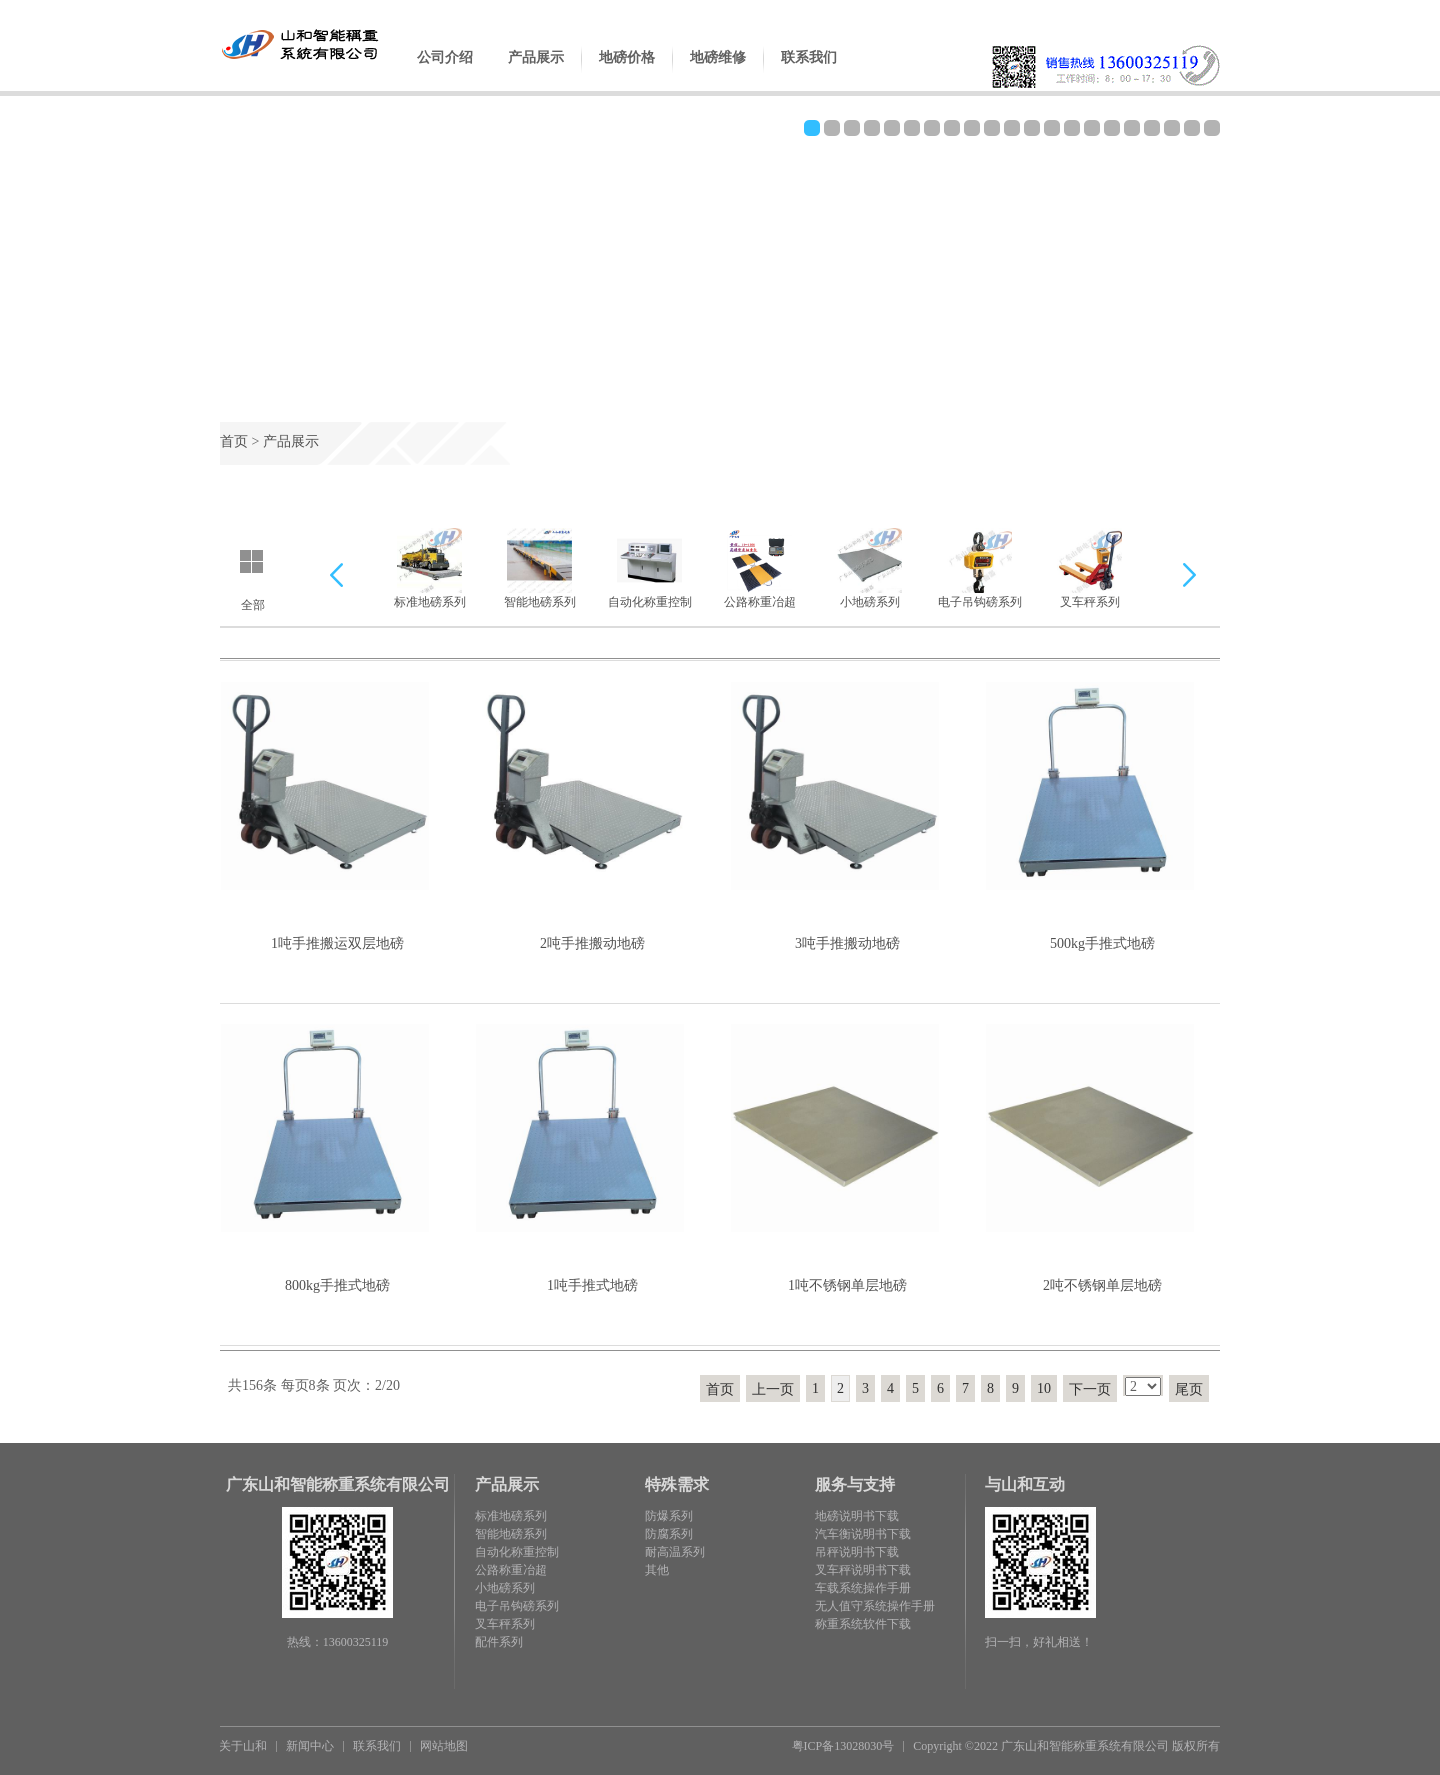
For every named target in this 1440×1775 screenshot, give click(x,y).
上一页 (773, 1389)
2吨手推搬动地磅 (592, 943)
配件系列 (499, 1642)
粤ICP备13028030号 (843, 1746)
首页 (234, 441)
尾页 (1189, 1389)
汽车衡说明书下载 (863, 1534)
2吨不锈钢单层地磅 (1102, 1285)
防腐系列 (669, 1534)
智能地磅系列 (540, 568)
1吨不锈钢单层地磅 (847, 1285)
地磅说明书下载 (857, 1516)
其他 (657, 1570)
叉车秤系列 (1089, 568)
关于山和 (243, 1746)
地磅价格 (627, 73)
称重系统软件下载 (863, 1624)
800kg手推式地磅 (337, 1285)
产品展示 (536, 73)
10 (1044, 1388)
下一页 (1090, 1389)
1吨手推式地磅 (592, 1285)
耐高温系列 (675, 1552)
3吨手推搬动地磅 (847, 943)
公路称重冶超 (760, 568)
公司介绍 (445, 73)
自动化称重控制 (650, 568)
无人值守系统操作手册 (875, 1606)
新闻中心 (310, 1746)
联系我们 (809, 73)
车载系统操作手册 (863, 1588)
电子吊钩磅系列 (980, 568)
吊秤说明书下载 (857, 1552)
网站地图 (444, 1746)
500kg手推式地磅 (1102, 943)
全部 (253, 605)
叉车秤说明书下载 (863, 1570)
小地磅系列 (869, 568)
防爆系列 (669, 1516)
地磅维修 (718, 73)
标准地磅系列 (430, 568)
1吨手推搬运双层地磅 (337, 943)
